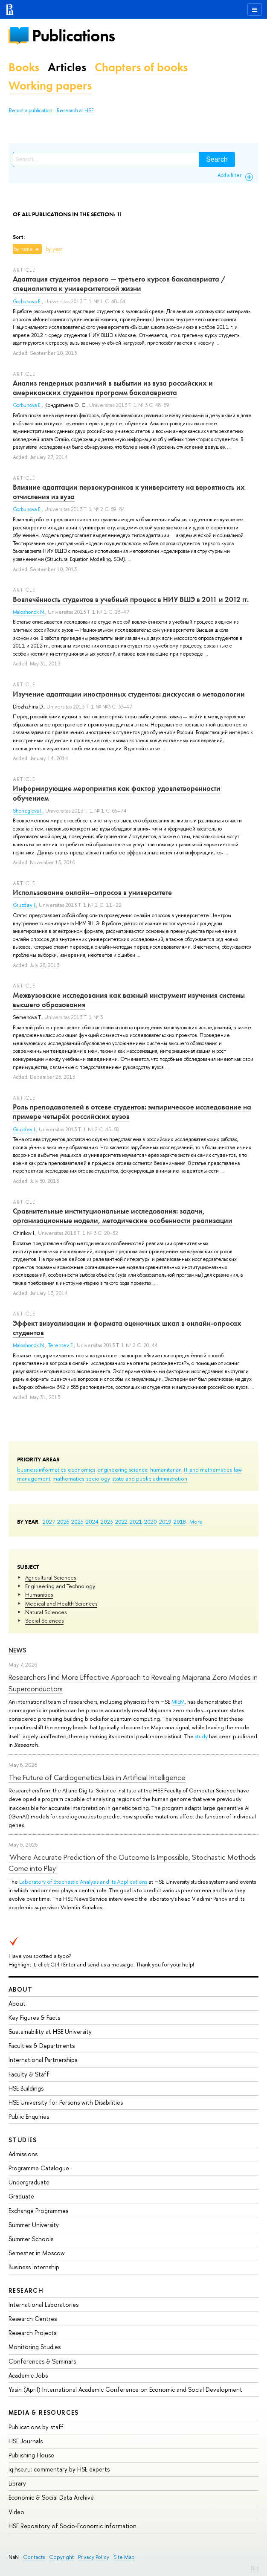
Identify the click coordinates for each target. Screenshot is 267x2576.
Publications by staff (36, 2427)
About (20, 1989)
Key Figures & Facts (34, 2017)
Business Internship (34, 2267)
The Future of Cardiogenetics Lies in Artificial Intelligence (97, 1777)
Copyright (61, 2557)
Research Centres (33, 2319)
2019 (165, 1521)
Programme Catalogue (39, 2168)
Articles (67, 67)
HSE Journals (26, 2441)
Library (17, 2483)
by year (54, 249)
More (196, 1521)
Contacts (34, 2557)
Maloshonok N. (29, 612)
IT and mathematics (208, 1469)
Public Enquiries (29, 2116)
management (33, 1478)
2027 (49, 1521)
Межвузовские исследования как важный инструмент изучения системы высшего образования (129, 999)
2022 (121, 1521)
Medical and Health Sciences (61, 1603)
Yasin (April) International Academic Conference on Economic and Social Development (125, 2389)
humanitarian (166, 1469)
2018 (180, 1521)
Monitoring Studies (35, 2347)
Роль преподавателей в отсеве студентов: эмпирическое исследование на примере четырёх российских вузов (132, 1111)
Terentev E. (61, 1345)
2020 (150, 1521)
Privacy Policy (93, 2557)
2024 (92, 1521)
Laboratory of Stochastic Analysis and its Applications (83, 1881)
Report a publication (30, 110)
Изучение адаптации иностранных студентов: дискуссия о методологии (129, 694)
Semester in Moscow (37, 2253)
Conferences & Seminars (42, 2361)
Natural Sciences (46, 1612)
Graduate (21, 2196)
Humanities (39, 1594)
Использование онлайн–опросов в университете (92, 892)
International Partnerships (43, 2060)
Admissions (23, 2154)
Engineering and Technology (60, 1586)
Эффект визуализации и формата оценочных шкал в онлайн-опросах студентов (127, 1327)
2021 (136, 1521)
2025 (77, 1521)
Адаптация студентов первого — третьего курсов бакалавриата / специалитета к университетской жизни (119, 283)
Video (16, 2512)
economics (81, 1469)
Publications (73, 35)
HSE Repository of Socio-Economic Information (72, 2526)
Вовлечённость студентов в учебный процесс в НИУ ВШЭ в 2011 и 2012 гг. (131, 599)
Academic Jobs (28, 2375)
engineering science (122, 1469)
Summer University (34, 2225)
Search (217, 159)
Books (24, 67)
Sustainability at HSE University (50, 2031)
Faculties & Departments (42, 2046)
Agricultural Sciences (50, 1577)
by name (23, 249)
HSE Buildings (26, 2088)
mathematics (68, 1478)
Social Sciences (44, 1620)
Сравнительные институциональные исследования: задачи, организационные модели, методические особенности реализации (122, 1215)
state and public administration (149, 1478)
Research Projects (32, 2333)
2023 (107, 1521)
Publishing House (31, 2455)
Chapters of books (141, 67)
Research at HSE (75, 110)
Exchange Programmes (38, 2211)
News (17, 1650)
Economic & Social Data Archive (51, 2497)
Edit (254, 2568)
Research (26, 2290)
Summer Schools (31, 2239)
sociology (98, 1478)
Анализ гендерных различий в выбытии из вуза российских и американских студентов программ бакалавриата (113, 387)
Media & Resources (44, 2412)
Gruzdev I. (24, 905)
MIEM (178, 1701)
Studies (23, 2140)
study (201, 1736)
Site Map (124, 2557)
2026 (63, 1521)
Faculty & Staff (29, 2074)
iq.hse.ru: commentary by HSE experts (59, 2469)
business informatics (41, 1469)
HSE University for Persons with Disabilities (66, 2102)
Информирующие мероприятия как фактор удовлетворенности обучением (117, 793)
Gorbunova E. (27, 301)
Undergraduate (29, 2182)
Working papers (50, 85)
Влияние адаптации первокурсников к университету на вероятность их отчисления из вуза (129, 491)
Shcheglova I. (28, 810)
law (238, 1469)
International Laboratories (43, 2304)
